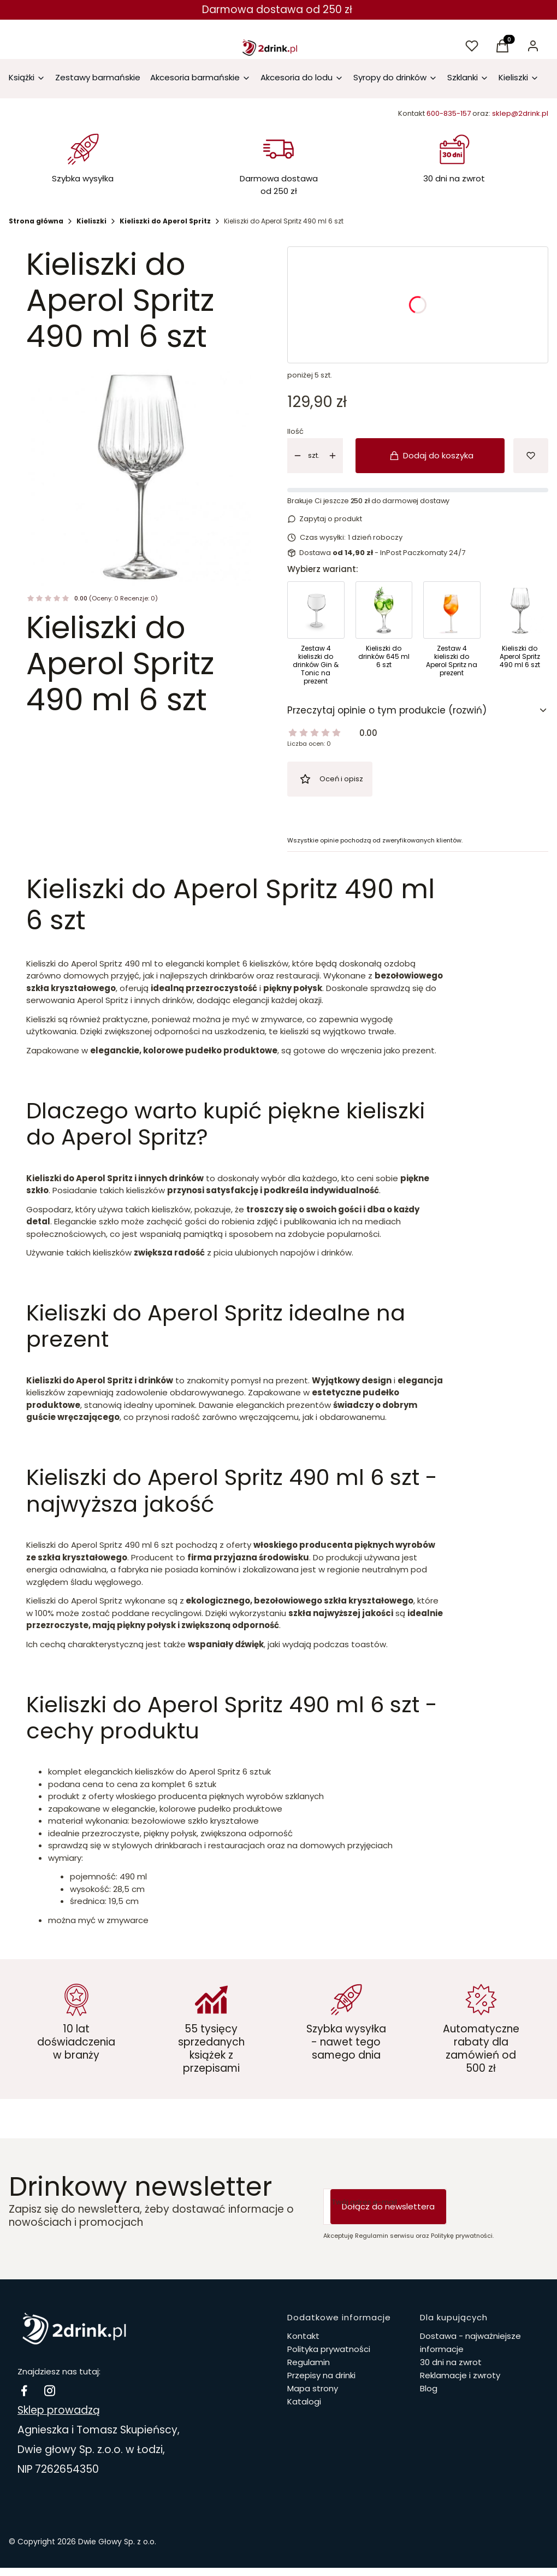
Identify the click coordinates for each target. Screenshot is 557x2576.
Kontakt (303, 2336)
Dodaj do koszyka (431, 455)
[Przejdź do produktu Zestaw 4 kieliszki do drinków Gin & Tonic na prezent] (316, 636)
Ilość (295, 431)
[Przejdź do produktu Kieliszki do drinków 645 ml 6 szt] (384, 636)
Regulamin (308, 2362)
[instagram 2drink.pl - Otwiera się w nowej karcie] (49, 2390)
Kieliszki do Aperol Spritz (165, 221)
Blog (428, 2388)
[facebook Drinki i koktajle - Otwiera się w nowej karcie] (24, 2390)
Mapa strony (312, 2388)
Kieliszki (91, 221)
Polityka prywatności (328, 2349)
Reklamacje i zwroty (460, 2375)
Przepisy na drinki (321, 2375)
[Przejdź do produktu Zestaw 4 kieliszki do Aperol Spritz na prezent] (452, 636)
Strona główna (36, 221)
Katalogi (304, 2401)
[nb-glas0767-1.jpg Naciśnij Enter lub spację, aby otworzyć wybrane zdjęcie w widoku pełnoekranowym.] (139, 474)
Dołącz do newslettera (388, 2206)
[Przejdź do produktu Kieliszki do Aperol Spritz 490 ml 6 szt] (520, 636)
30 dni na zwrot (451, 2362)
